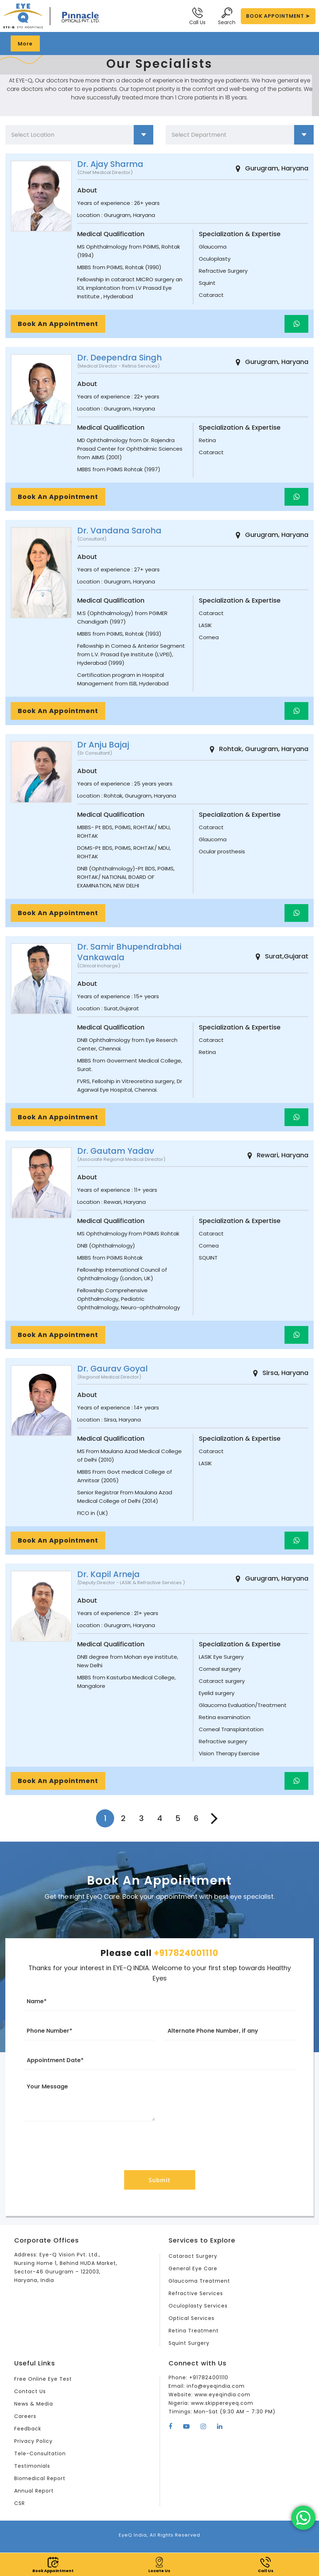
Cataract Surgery (193, 2256)
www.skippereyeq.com (222, 2403)
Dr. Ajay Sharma (110, 164)
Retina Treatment (194, 2330)
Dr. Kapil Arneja (108, 1574)
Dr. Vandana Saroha (119, 530)
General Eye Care (193, 2268)
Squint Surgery (189, 2343)
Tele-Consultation (40, 2453)
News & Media (33, 2403)
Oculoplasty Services (198, 2305)
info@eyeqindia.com (216, 2386)
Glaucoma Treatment (199, 2280)
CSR (19, 2503)
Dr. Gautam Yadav (115, 1151)
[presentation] (160, 2144)
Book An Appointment (58, 323)
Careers (25, 2416)
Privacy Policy (33, 2441)
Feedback (27, 2428)
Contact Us (30, 2391)
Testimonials (32, 2465)
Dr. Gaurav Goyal (112, 1368)
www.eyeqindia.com (222, 2394)
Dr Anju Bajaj (103, 744)
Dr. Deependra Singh (119, 357)
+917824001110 (186, 1953)
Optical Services (191, 2318)
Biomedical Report (39, 2478)
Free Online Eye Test (43, 2378)
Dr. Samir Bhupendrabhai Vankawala (129, 952)
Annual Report (34, 2490)
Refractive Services (196, 2293)
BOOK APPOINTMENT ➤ (278, 16)
